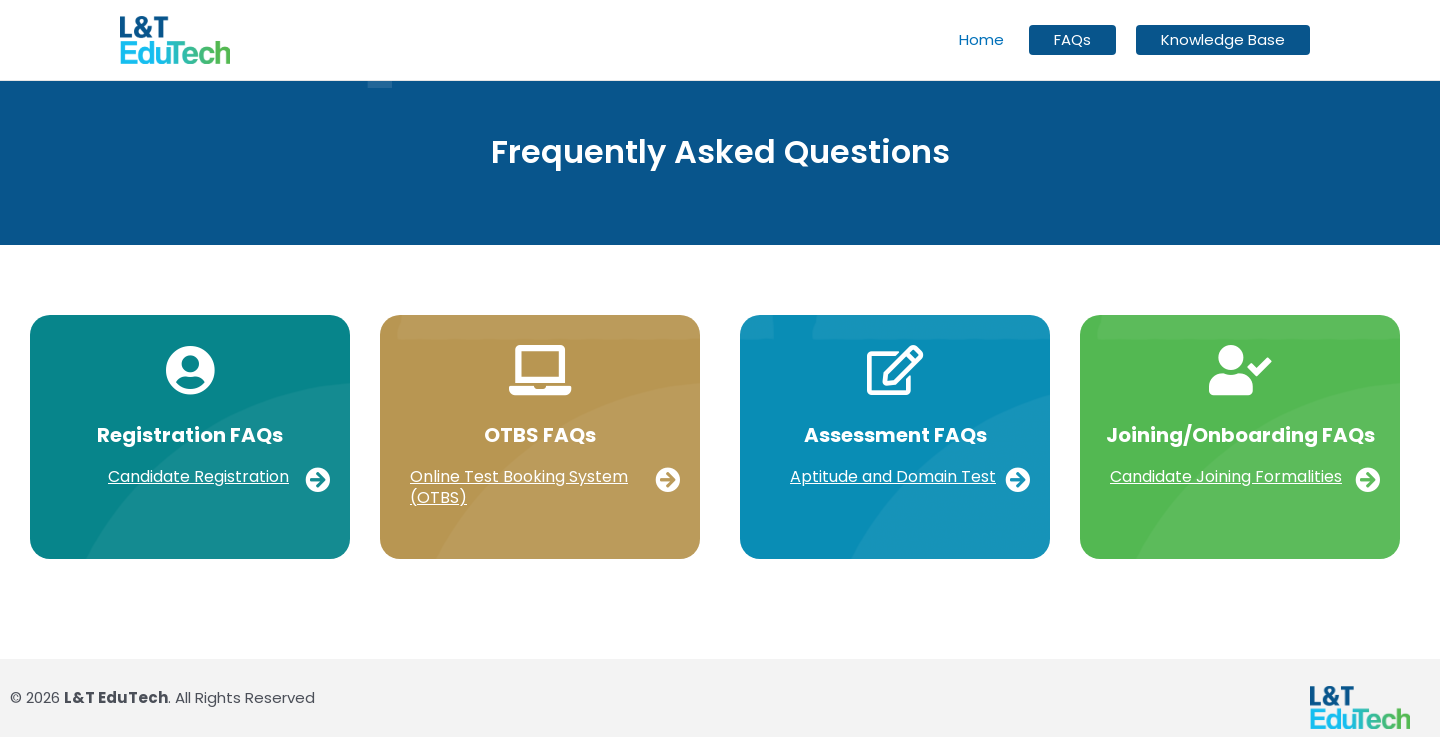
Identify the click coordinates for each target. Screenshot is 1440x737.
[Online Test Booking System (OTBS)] (667, 479)
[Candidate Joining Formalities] (1367, 479)
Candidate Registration (198, 476)
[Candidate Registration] (317, 479)
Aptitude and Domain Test (893, 476)
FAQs (1072, 40)
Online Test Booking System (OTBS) (519, 487)
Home (981, 39)
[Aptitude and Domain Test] (1017, 479)
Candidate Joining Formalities (1226, 476)
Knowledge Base (1223, 40)
